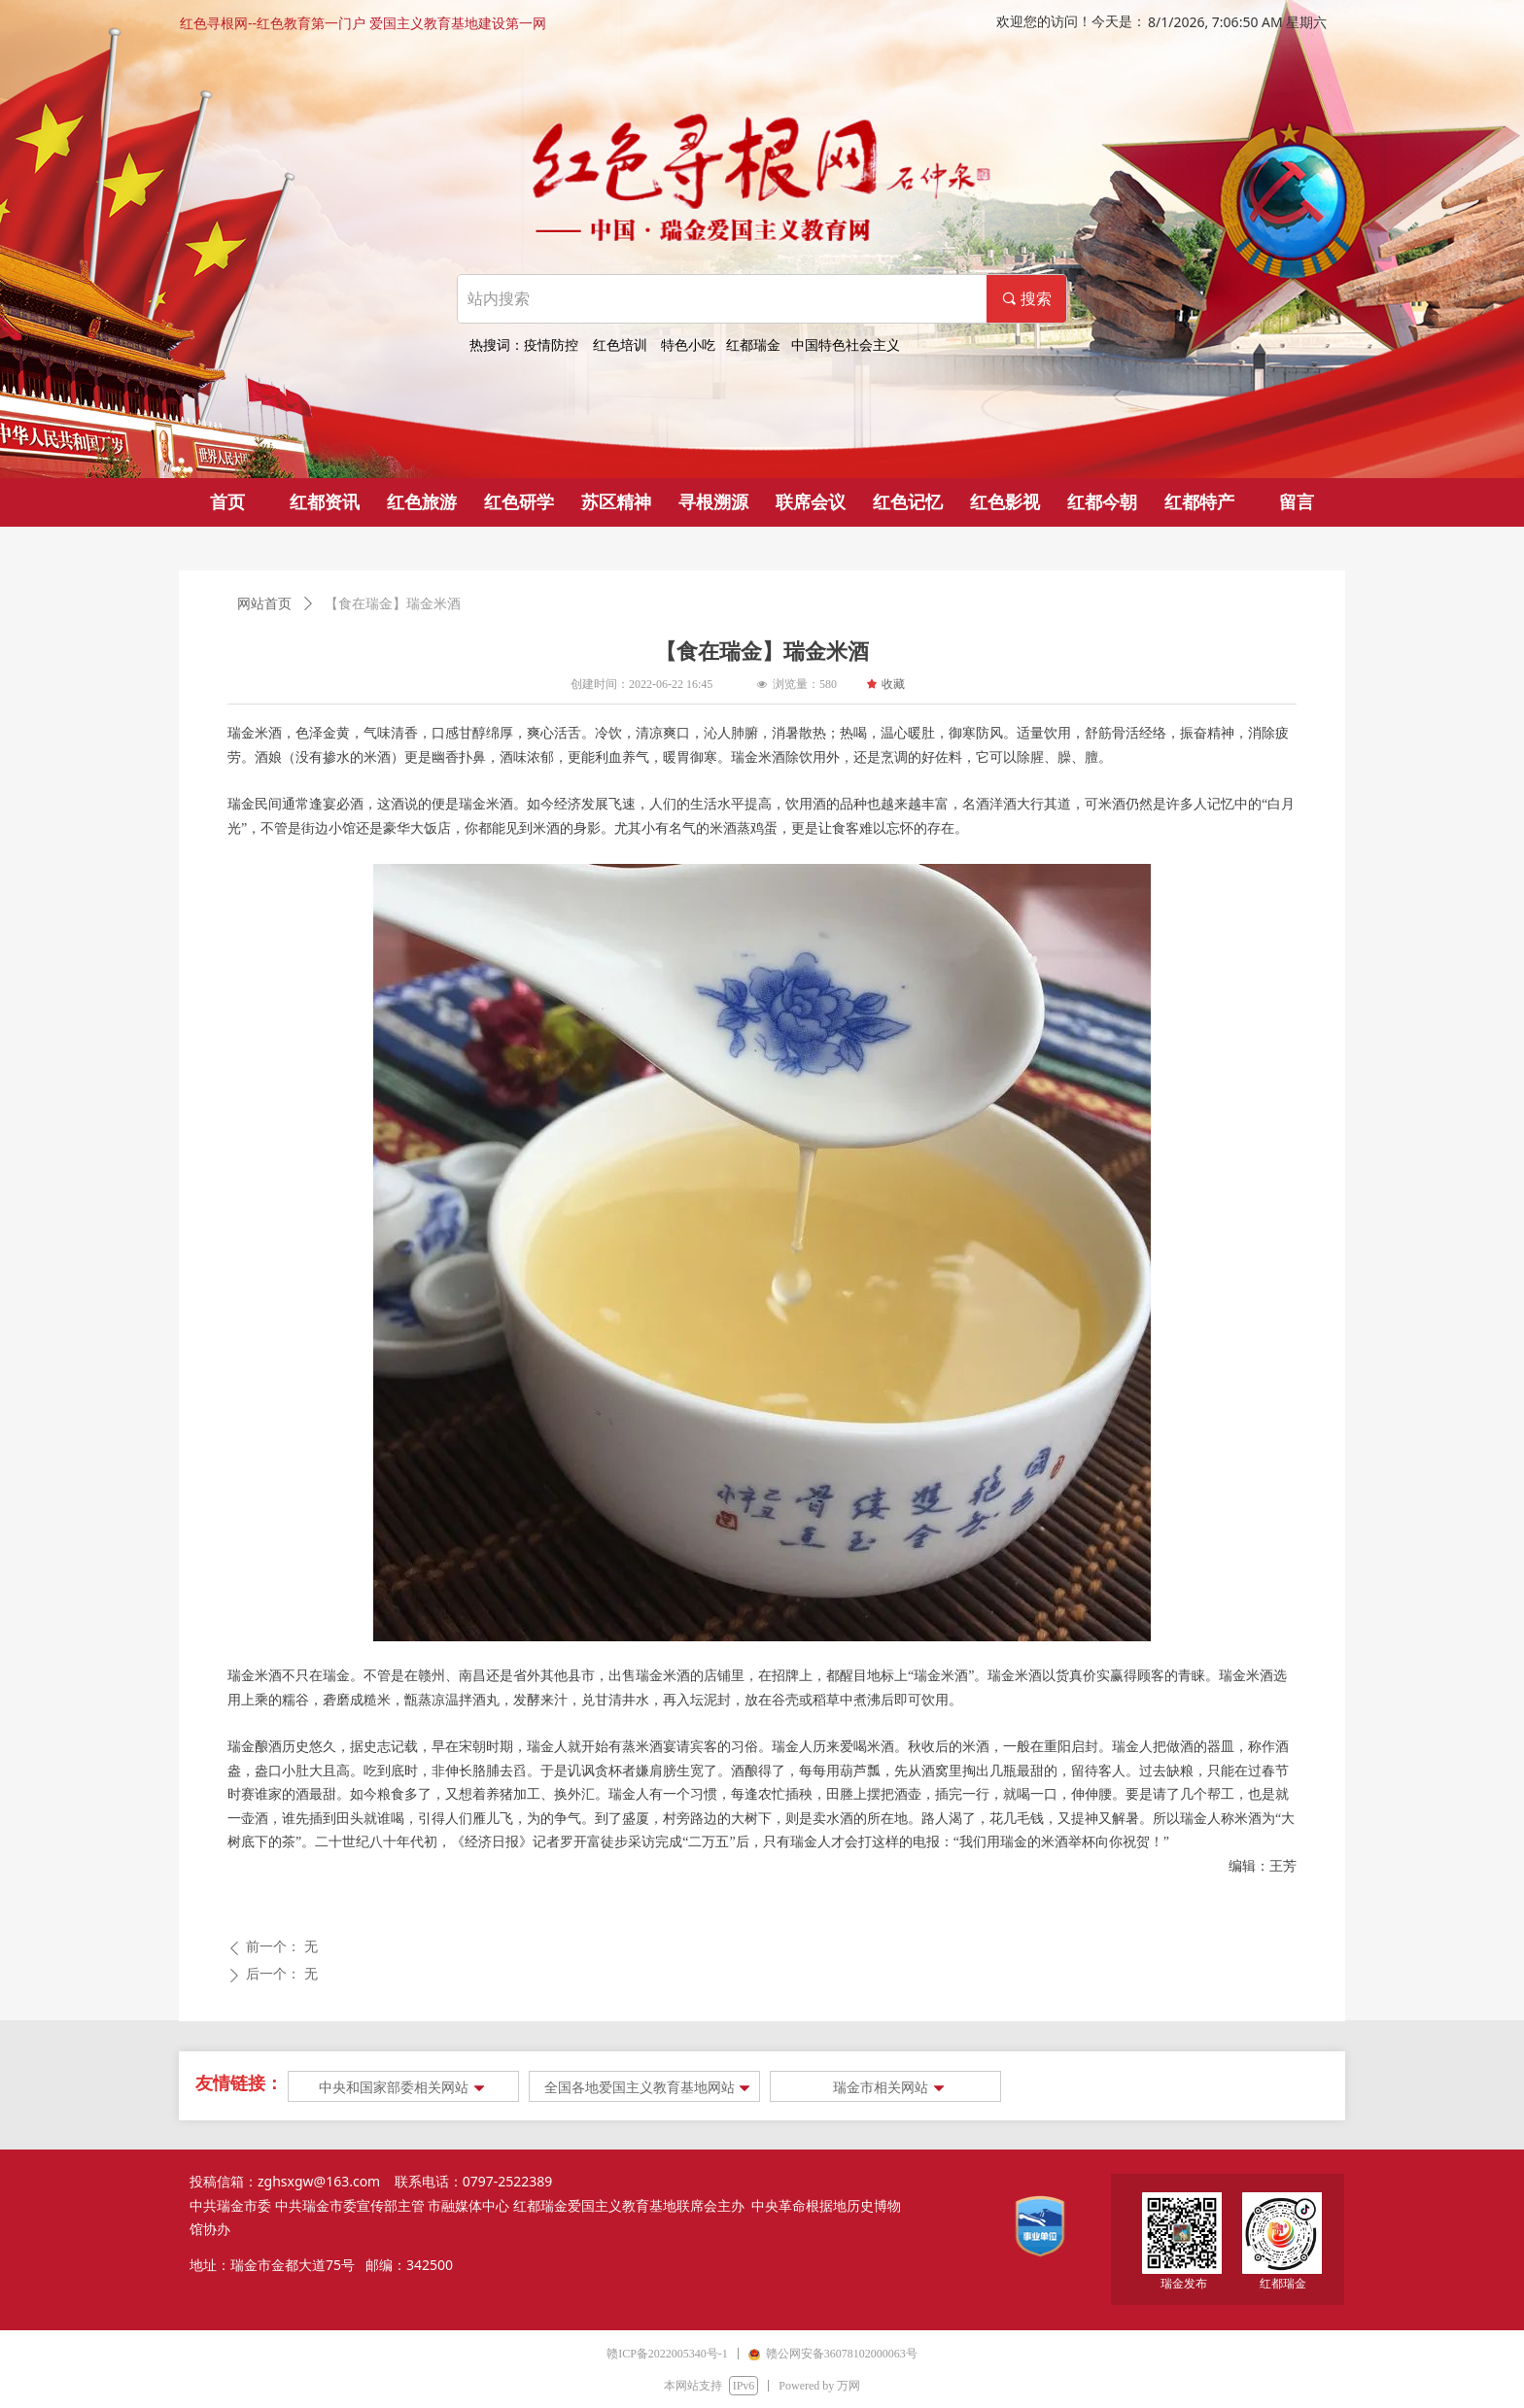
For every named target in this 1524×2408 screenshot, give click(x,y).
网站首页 (264, 604)
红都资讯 (325, 502)
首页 (227, 502)
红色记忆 (908, 502)
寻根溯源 (713, 502)
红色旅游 (422, 502)
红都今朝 (1102, 502)
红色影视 (1005, 502)
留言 (1296, 502)
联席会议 (811, 502)
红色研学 (519, 502)
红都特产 (1199, 502)
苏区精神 (616, 502)
